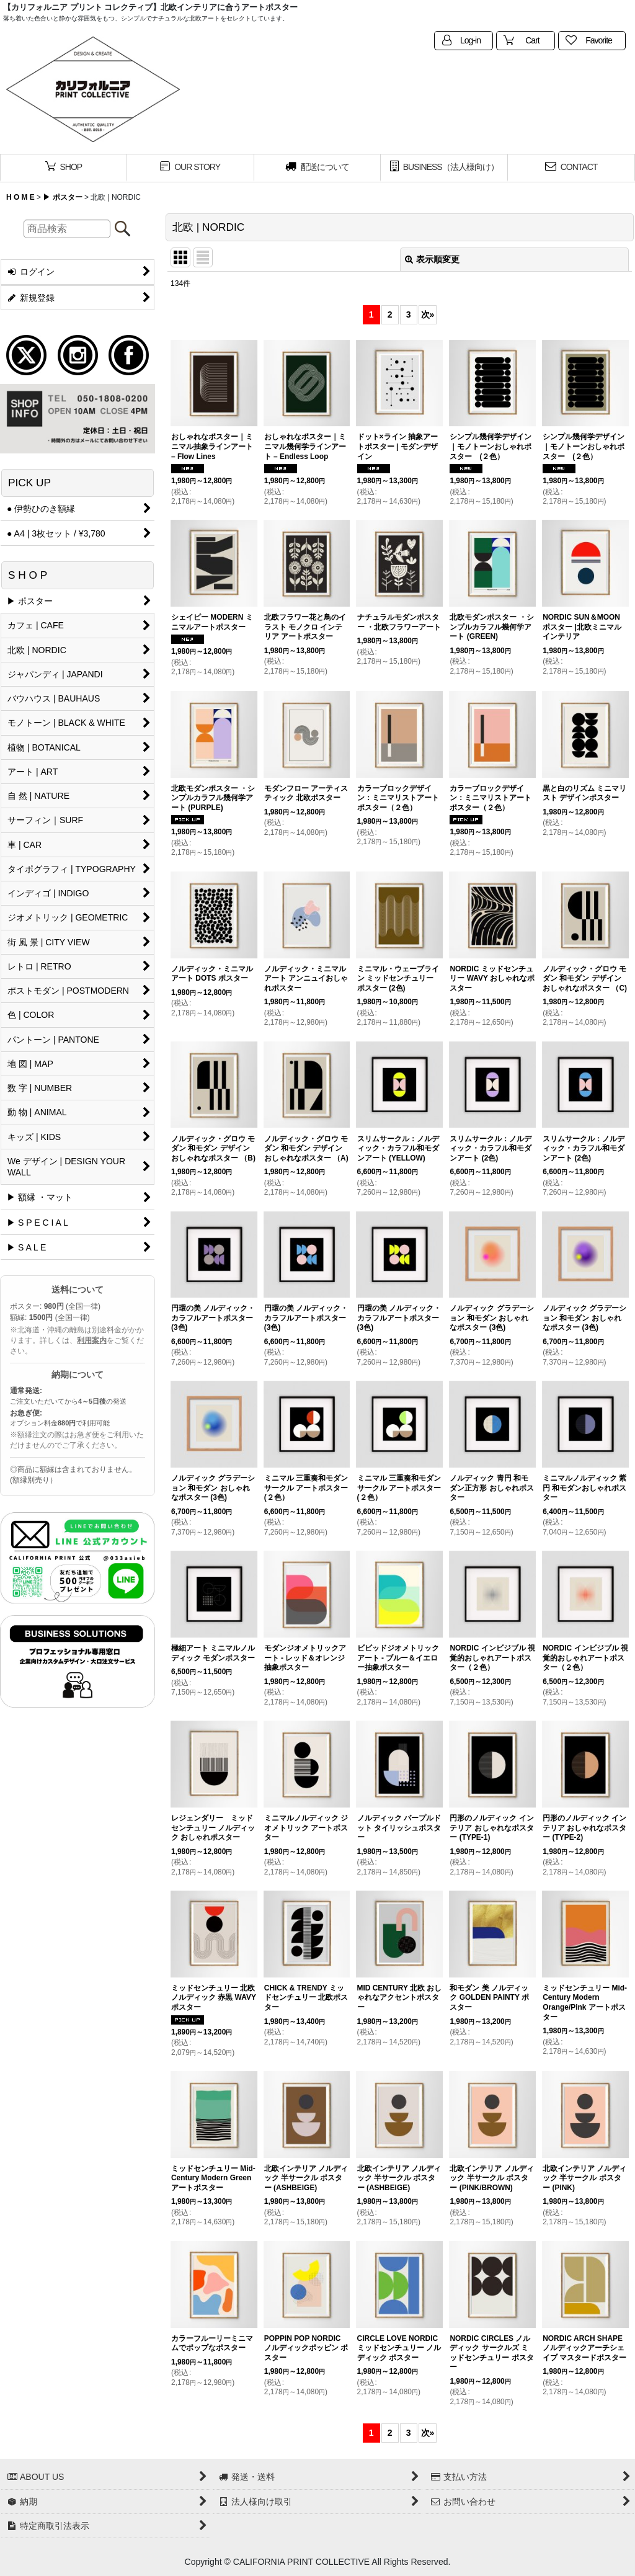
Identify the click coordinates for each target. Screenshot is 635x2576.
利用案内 (92, 1340)
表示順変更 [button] (432, 259)
